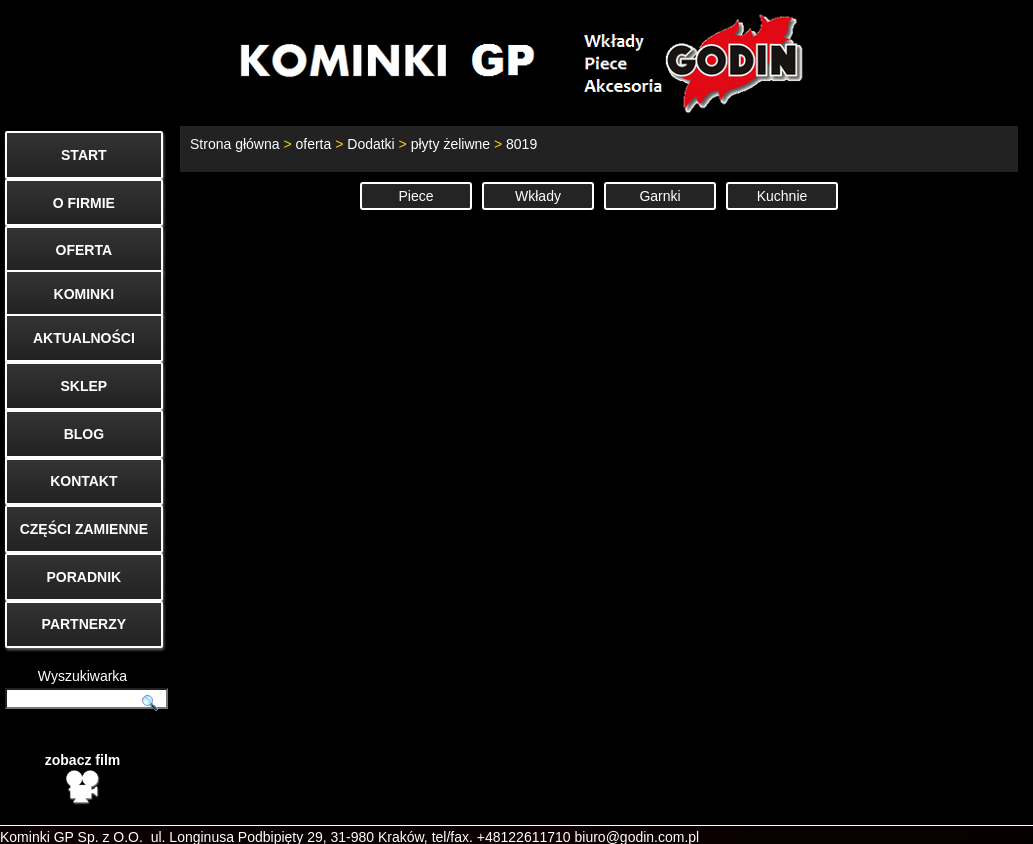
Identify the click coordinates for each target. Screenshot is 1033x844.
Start (663, 820)
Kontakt (731, 820)
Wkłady (538, 196)
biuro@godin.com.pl (637, 804)
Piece (415, 196)
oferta (313, 144)
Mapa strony (979, 820)
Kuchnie (782, 196)
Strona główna (235, 144)
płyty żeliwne (450, 144)
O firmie (809, 820)
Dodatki (370, 144)
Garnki (659, 196)
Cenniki (887, 820)
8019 (521, 144)
